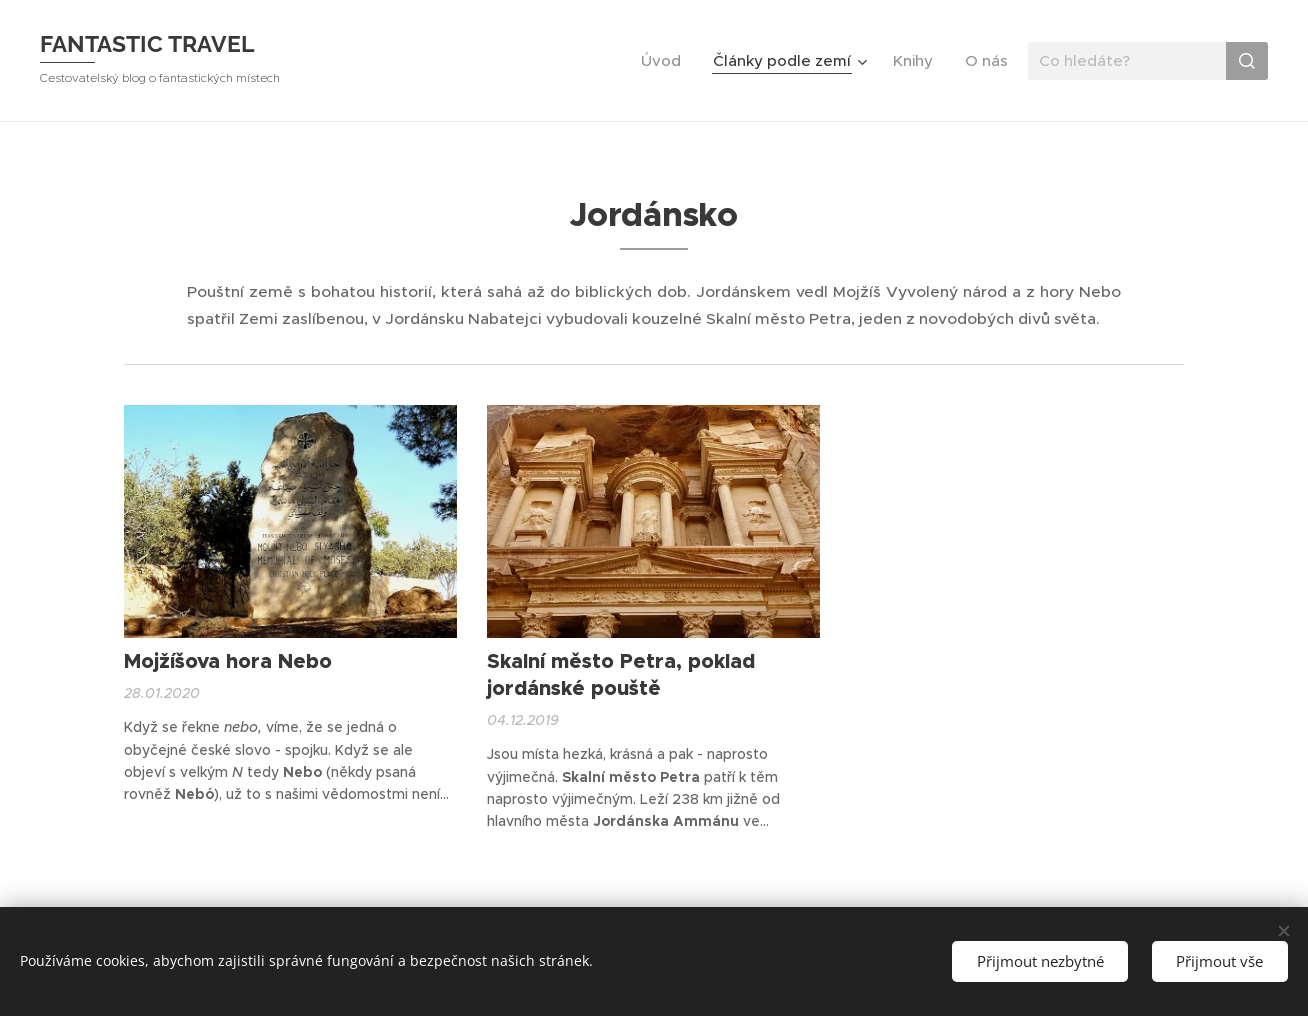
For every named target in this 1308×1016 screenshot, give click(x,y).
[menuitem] (666, 61)
